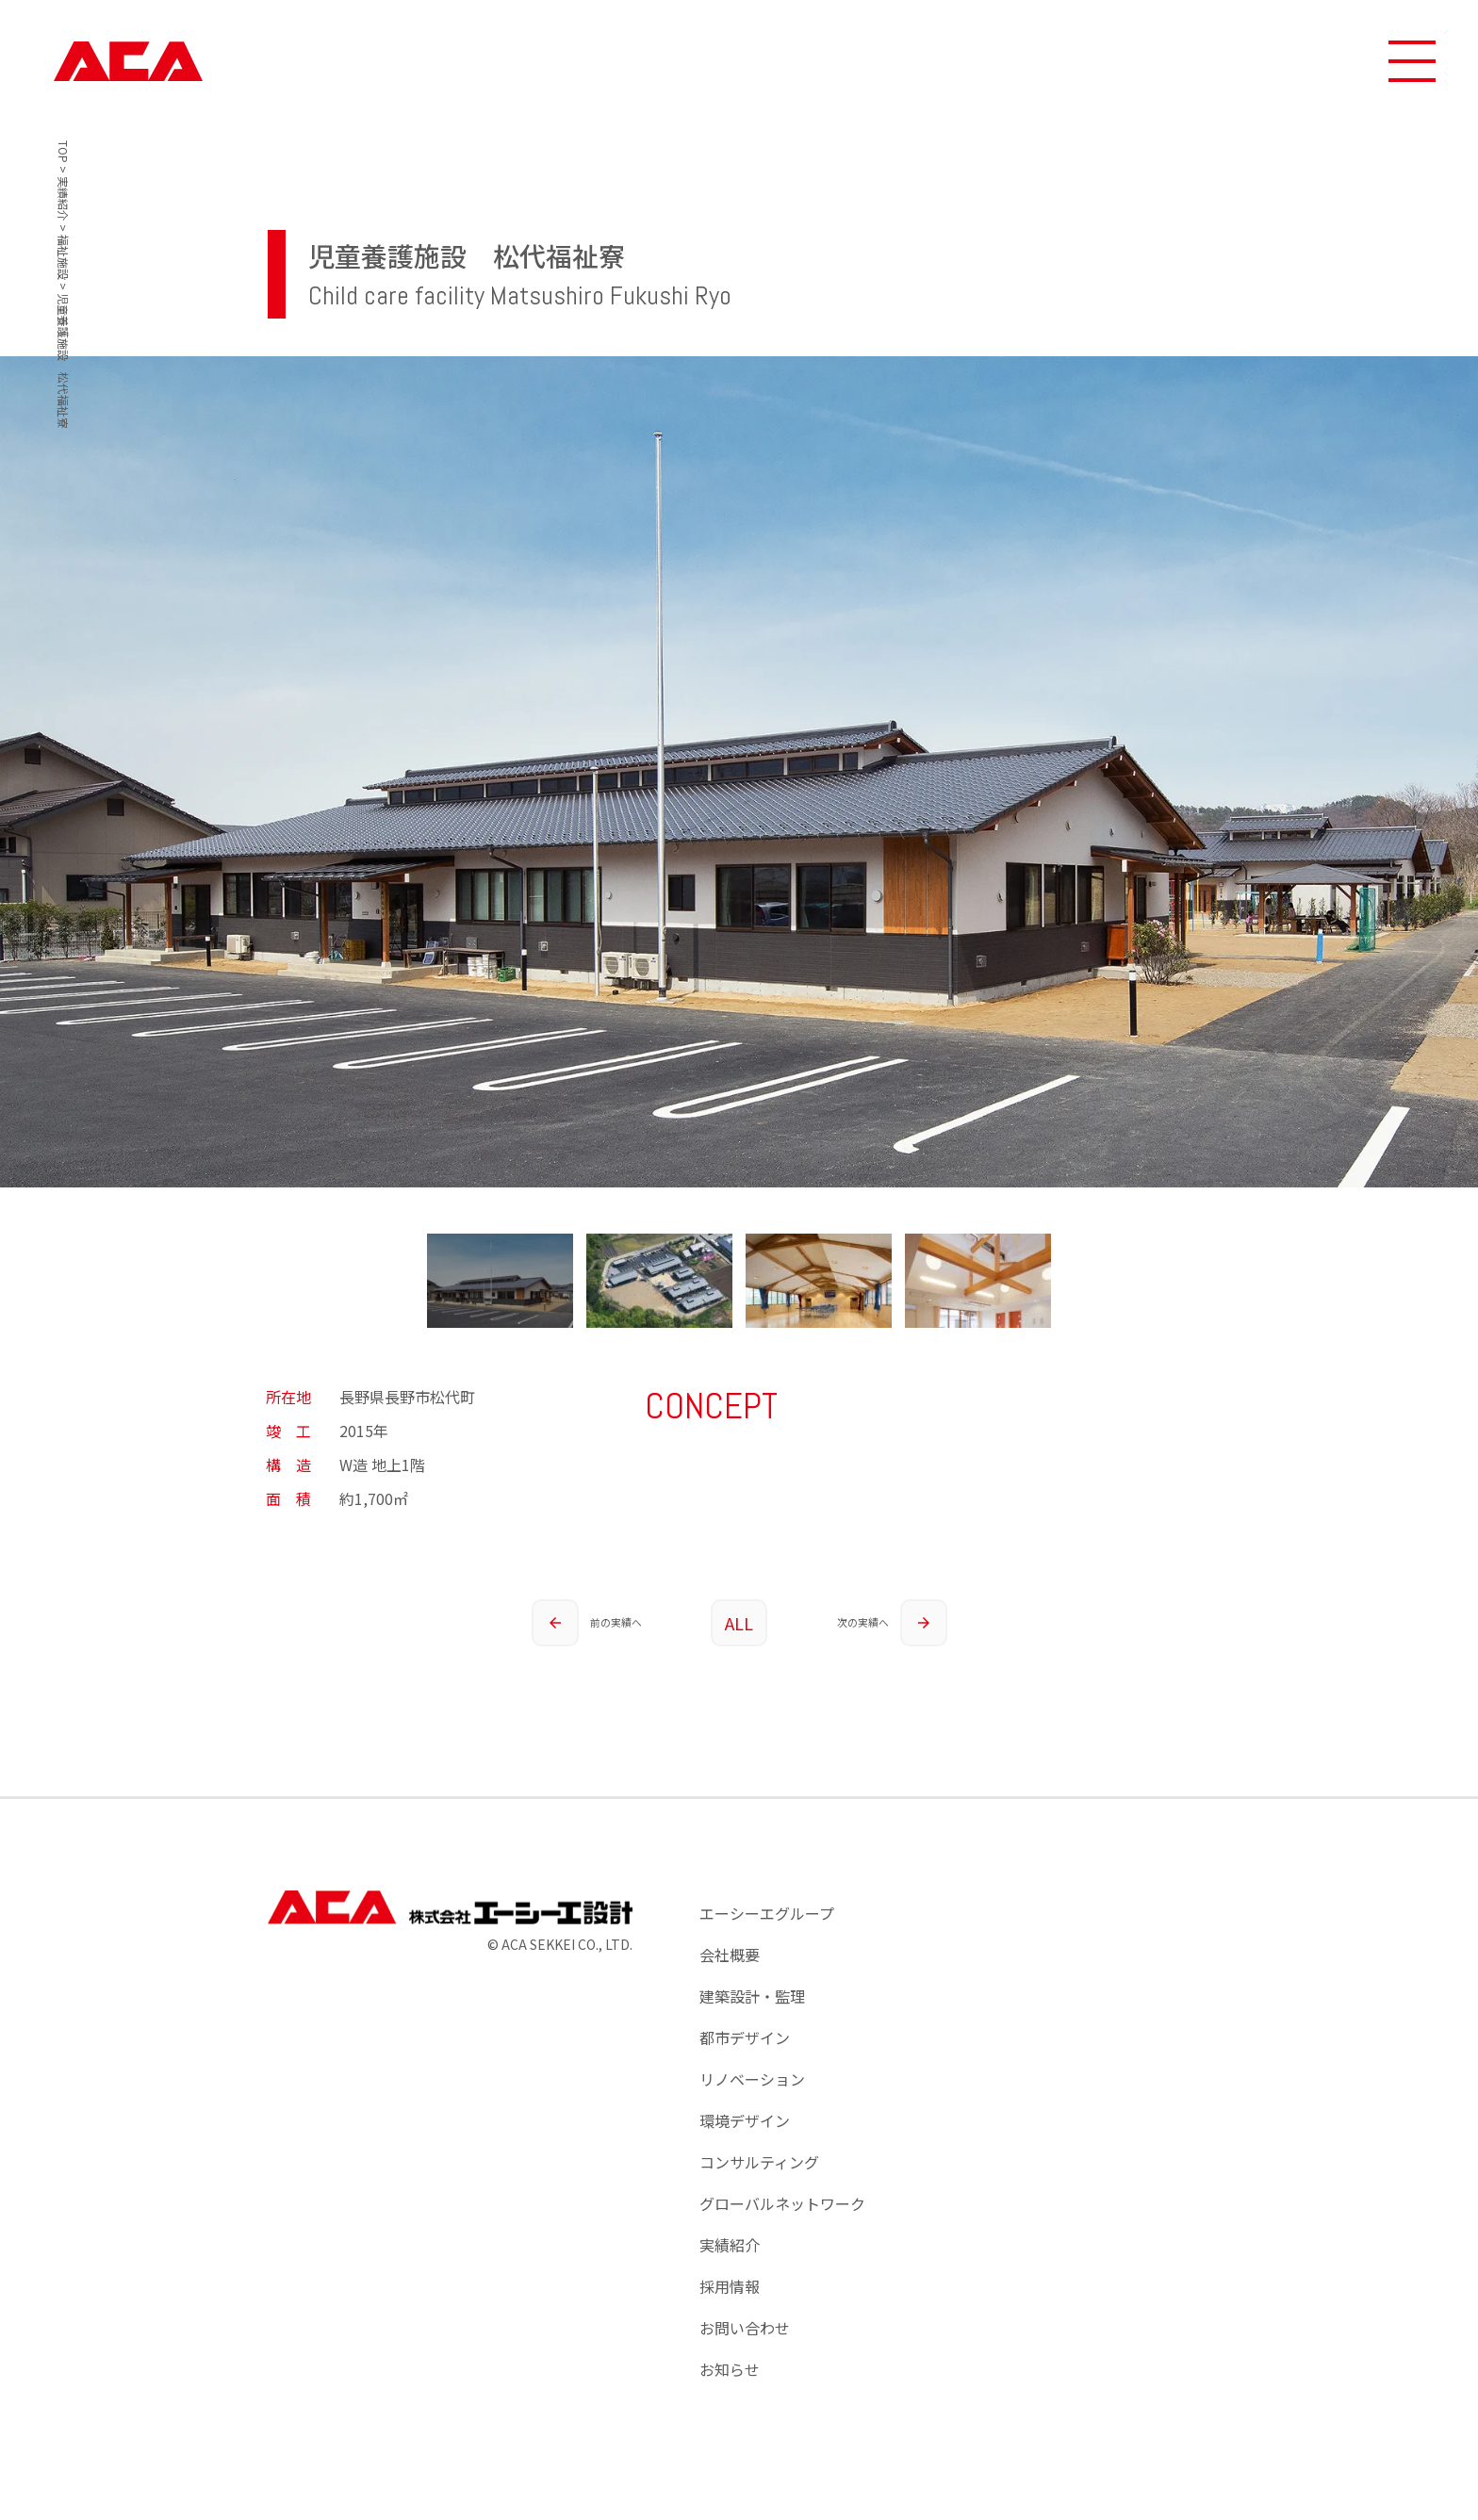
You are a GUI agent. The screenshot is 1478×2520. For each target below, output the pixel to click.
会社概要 (729, 1954)
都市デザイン (744, 2037)
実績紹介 (729, 2245)
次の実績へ (892, 1622)
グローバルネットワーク (782, 2203)
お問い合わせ (744, 2327)
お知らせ (729, 2369)
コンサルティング (759, 2162)
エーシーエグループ (766, 1913)
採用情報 (729, 2286)
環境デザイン (744, 2120)
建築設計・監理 (752, 1996)
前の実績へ (586, 1622)
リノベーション (752, 2079)
